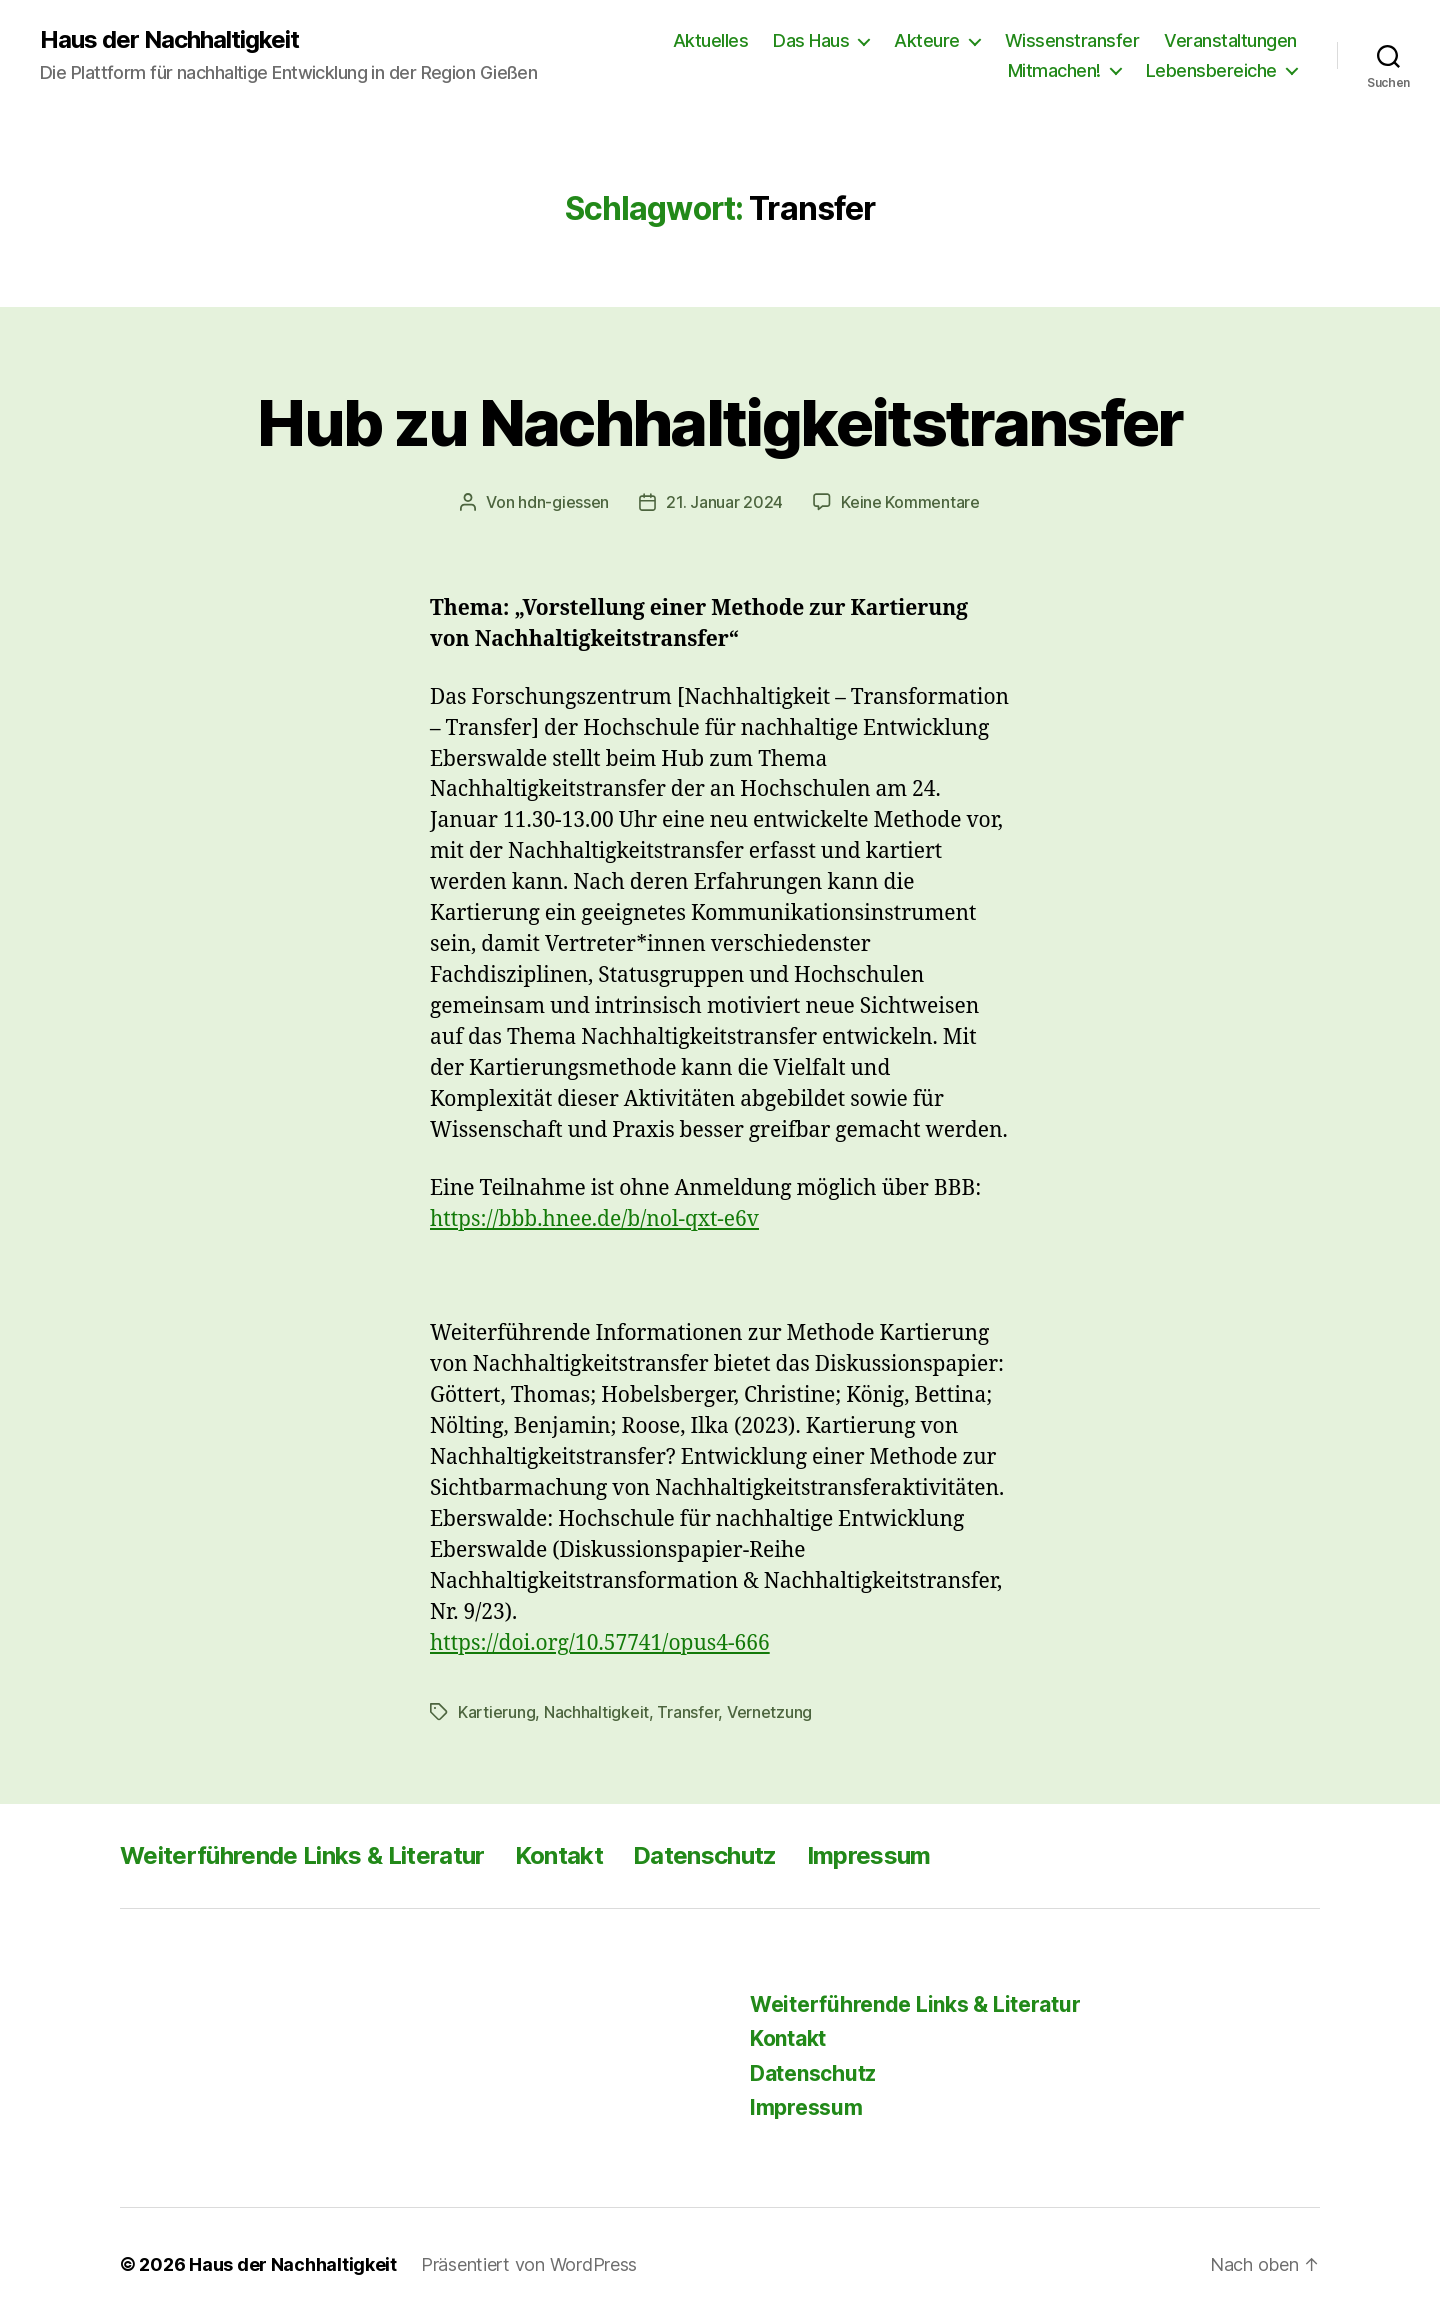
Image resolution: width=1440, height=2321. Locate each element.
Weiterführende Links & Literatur (302, 1855)
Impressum (869, 1855)
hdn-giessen (563, 502)
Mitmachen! (1054, 70)
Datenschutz (705, 1855)
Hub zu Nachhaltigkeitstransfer (719, 422)
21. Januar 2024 (724, 502)
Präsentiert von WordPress (529, 2264)
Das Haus (811, 40)
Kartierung (496, 1712)
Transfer (687, 1712)
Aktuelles (711, 40)
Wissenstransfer (1072, 40)
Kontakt (559, 1855)
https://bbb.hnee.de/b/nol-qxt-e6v (594, 1219)
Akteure (927, 40)
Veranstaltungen (1230, 40)
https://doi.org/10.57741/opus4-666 (600, 1643)
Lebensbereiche (1211, 70)
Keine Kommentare (910, 502)
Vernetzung (769, 1712)
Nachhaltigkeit (596, 1712)
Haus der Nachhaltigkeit (169, 40)
